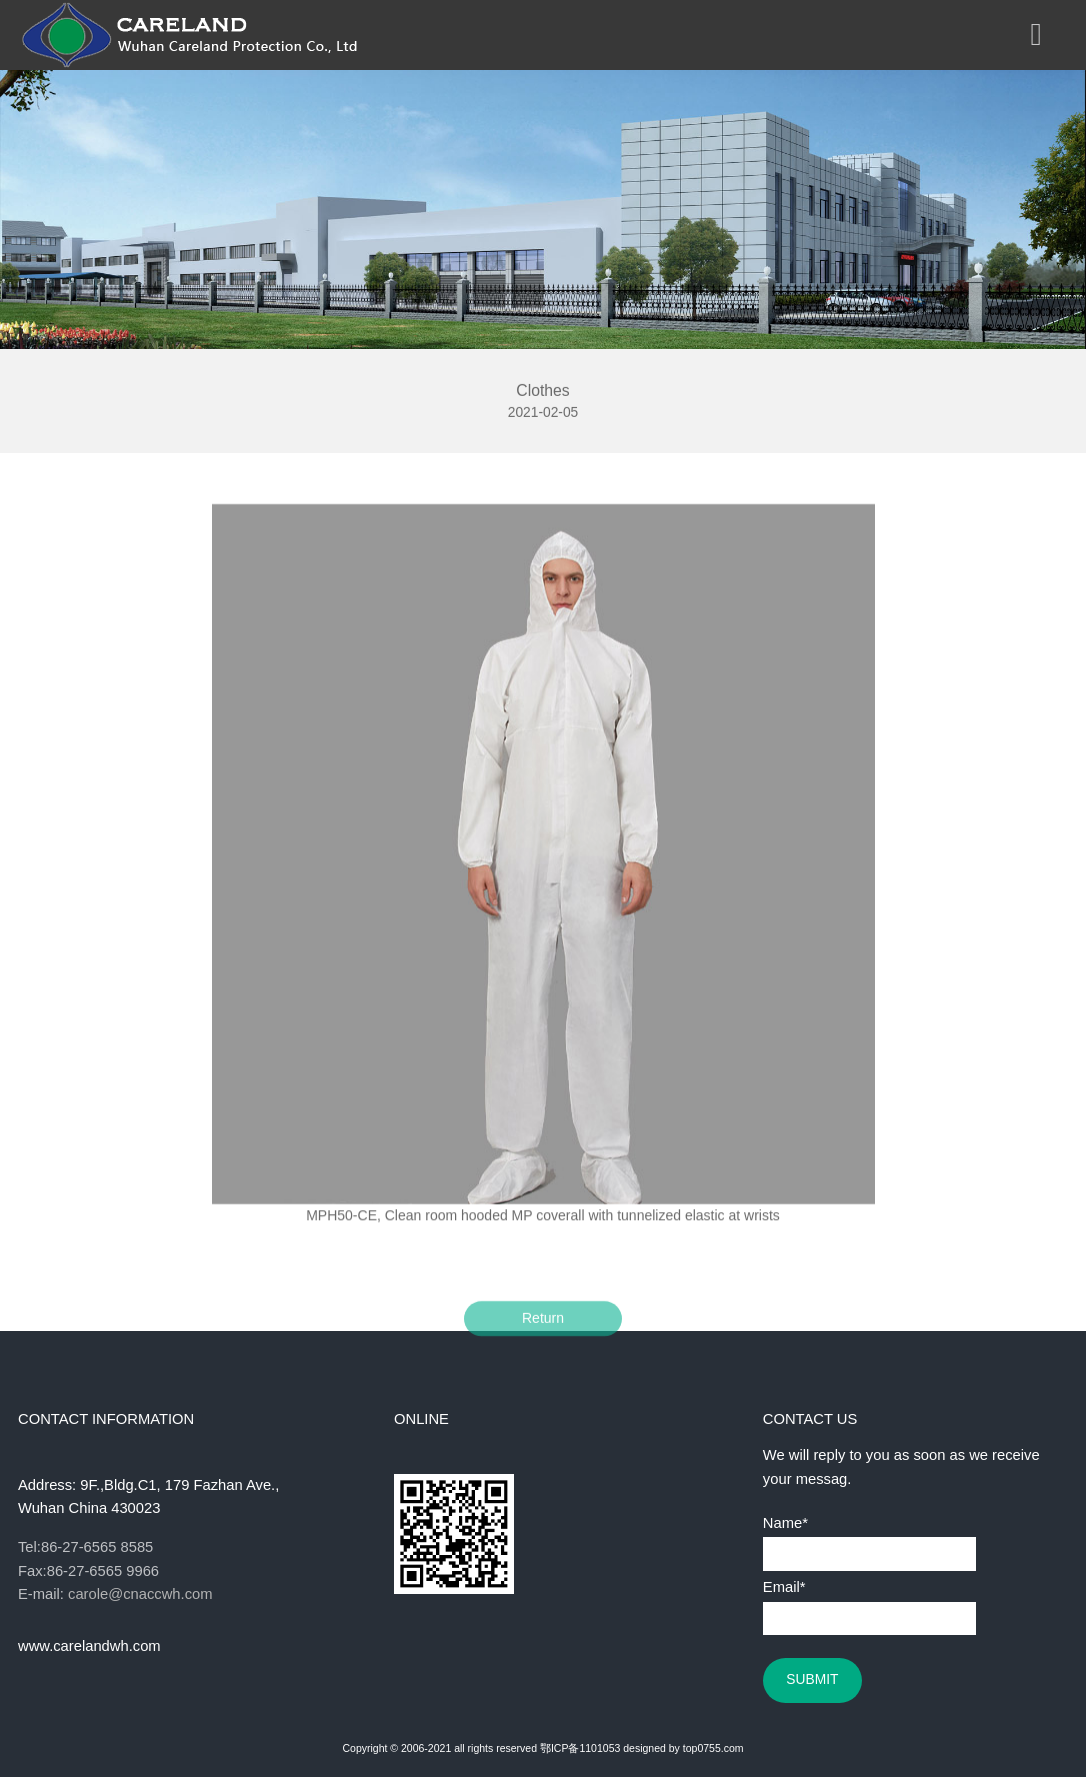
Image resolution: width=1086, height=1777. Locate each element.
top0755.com (713, 1748)
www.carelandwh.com (89, 1646)
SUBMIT (812, 1679)
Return (543, 1328)
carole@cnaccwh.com (140, 1594)
